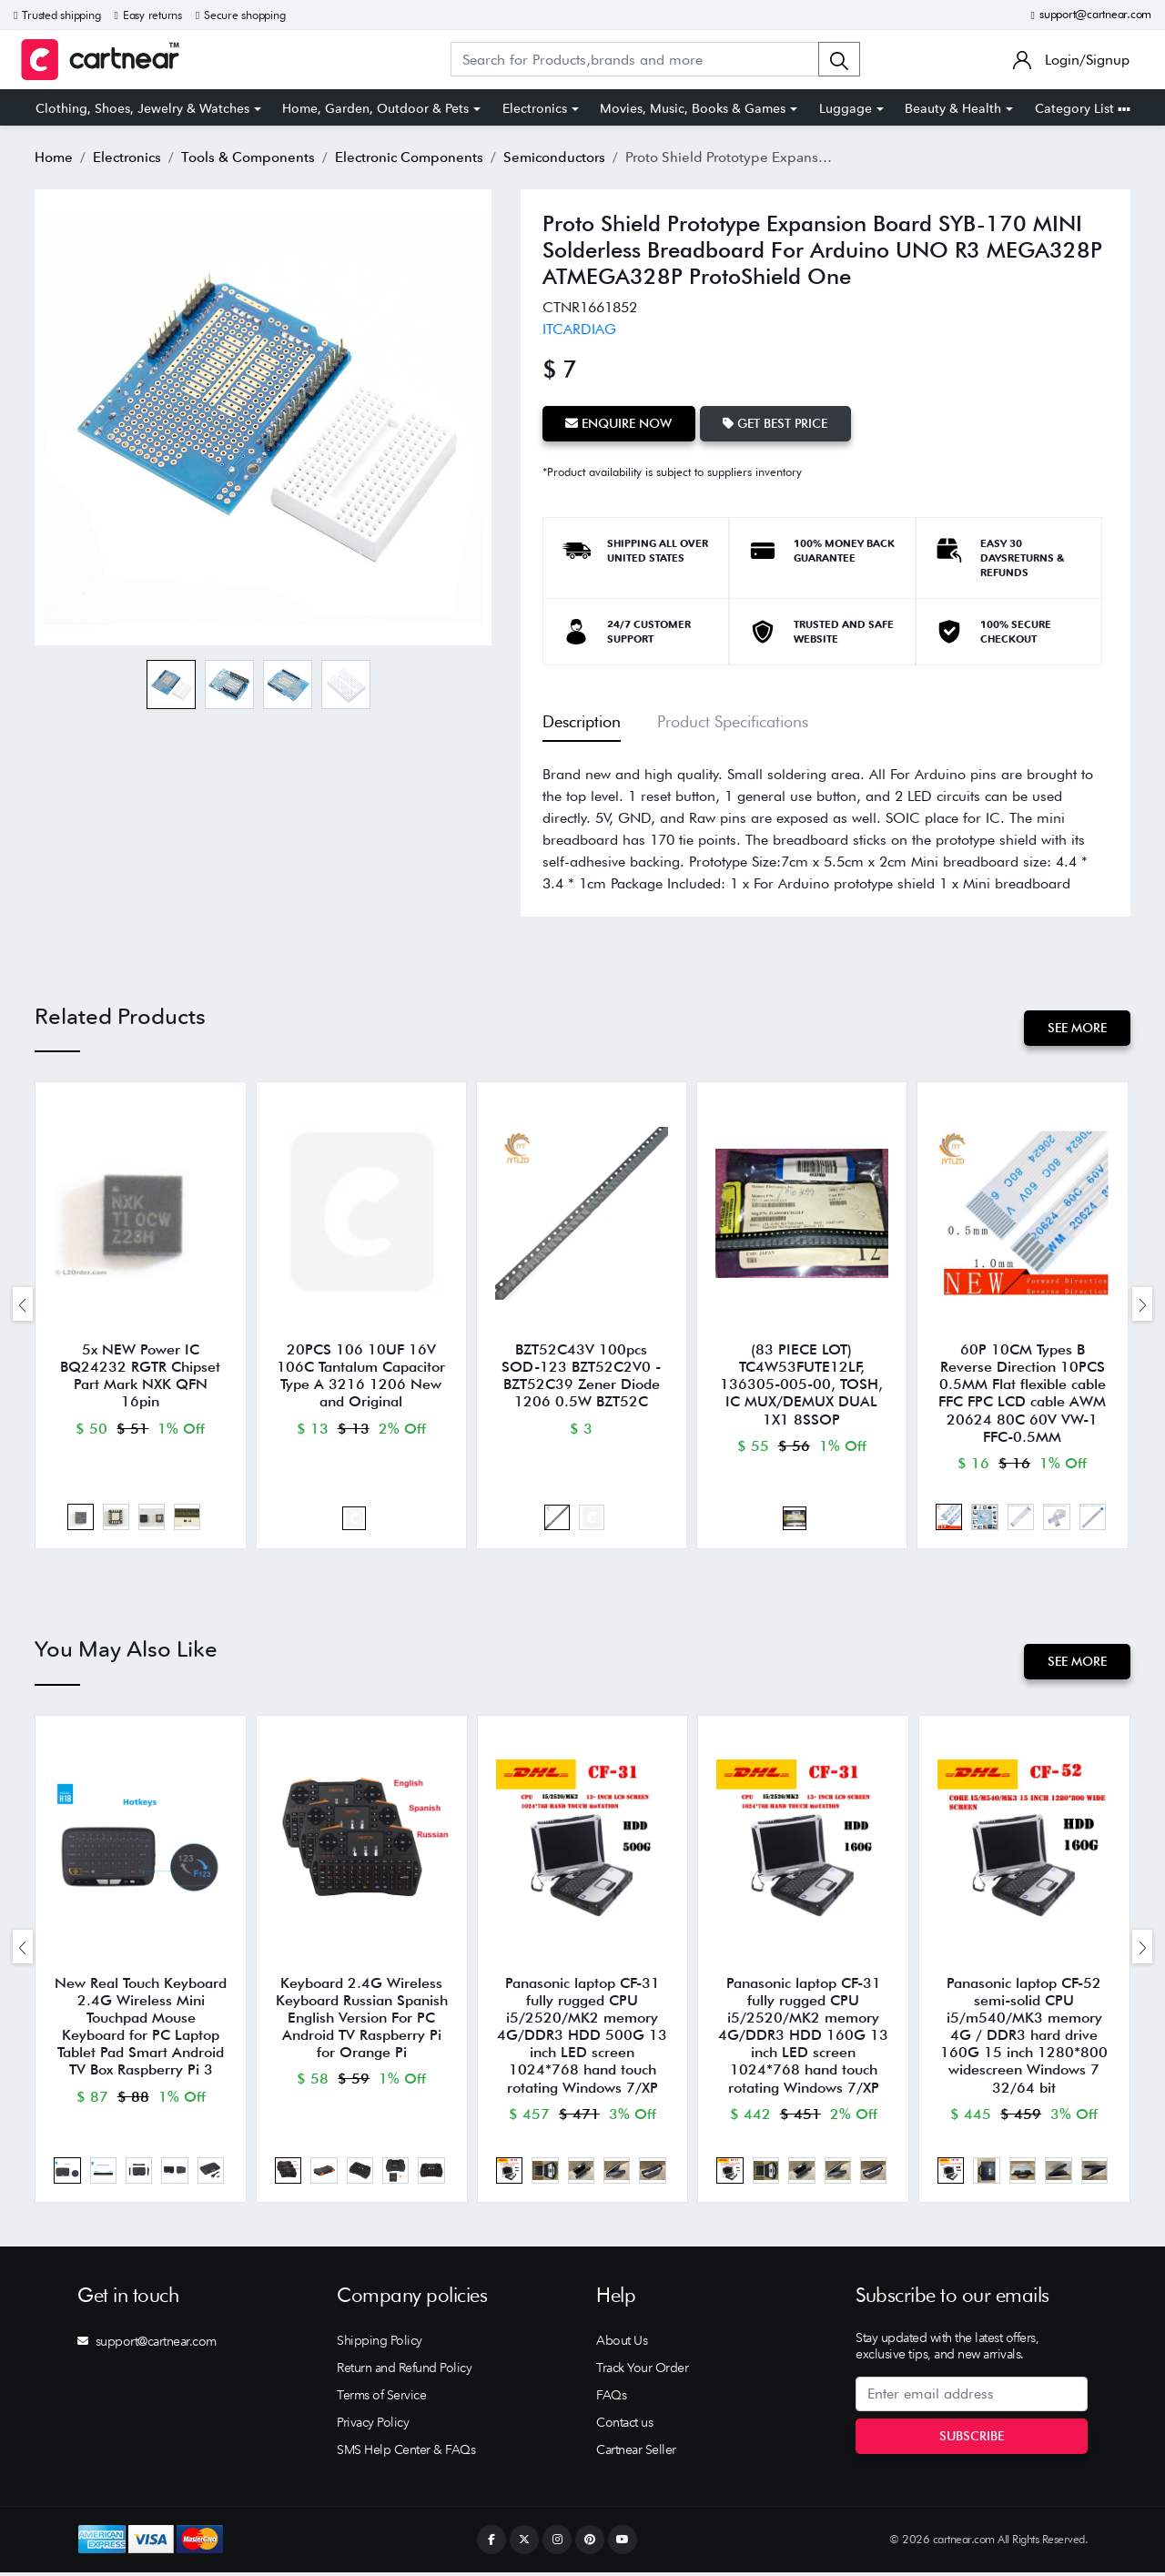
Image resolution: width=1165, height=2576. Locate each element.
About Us (621, 2344)
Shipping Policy (379, 2344)
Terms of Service (381, 2398)
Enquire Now (619, 423)
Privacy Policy (373, 2426)
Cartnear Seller (636, 2453)
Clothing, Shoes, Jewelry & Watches (142, 108)
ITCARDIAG (579, 329)
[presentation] (23, 1305)
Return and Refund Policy (404, 2371)
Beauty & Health (953, 108)
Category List (1082, 108)
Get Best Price (776, 423)
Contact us (624, 2426)
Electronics (534, 108)
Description (581, 720)
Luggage (845, 108)
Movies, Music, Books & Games (692, 108)
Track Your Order (642, 2371)
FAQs (611, 2398)
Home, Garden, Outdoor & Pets (375, 108)
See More (1077, 1027)
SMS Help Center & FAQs (406, 2453)
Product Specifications (732, 720)
